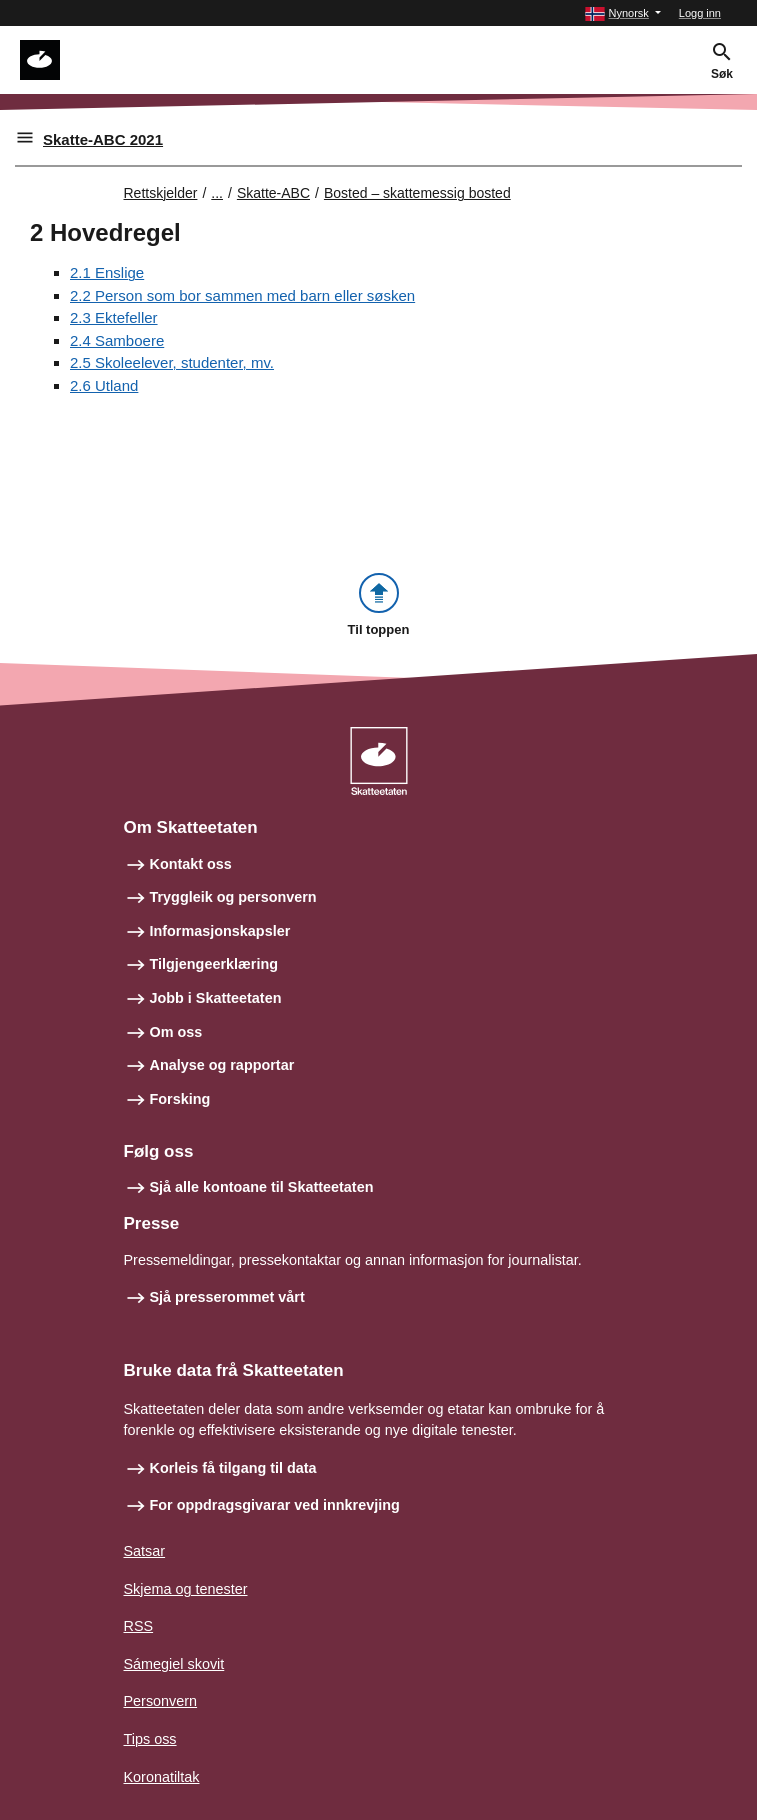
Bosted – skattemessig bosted (417, 193)
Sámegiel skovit (174, 1664)
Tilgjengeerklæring (214, 964)
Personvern (161, 1701)
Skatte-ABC (273, 193)
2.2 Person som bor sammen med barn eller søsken (242, 295)
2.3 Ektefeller (114, 317)
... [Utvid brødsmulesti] (217, 193)
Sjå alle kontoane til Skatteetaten (262, 1187)
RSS (139, 1626)
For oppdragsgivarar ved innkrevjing (275, 1505)
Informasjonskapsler (220, 931)
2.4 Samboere (117, 340)
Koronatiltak (162, 1777)
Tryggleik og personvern (233, 897)
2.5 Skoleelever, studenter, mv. (172, 362)
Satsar (145, 1551)
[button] (622, 13)
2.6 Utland (104, 385)
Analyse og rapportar (222, 1065)
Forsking (180, 1099)
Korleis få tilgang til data (233, 1468)
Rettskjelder (161, 193)
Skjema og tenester (186, 1589)
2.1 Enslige (107, 272)
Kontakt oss (191, 864)
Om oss (176, 1032)
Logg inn (700, 13)
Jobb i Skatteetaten (216, 998)
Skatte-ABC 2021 (103, 139)
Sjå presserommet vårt (227, 1297)
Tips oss (150, 1739)
